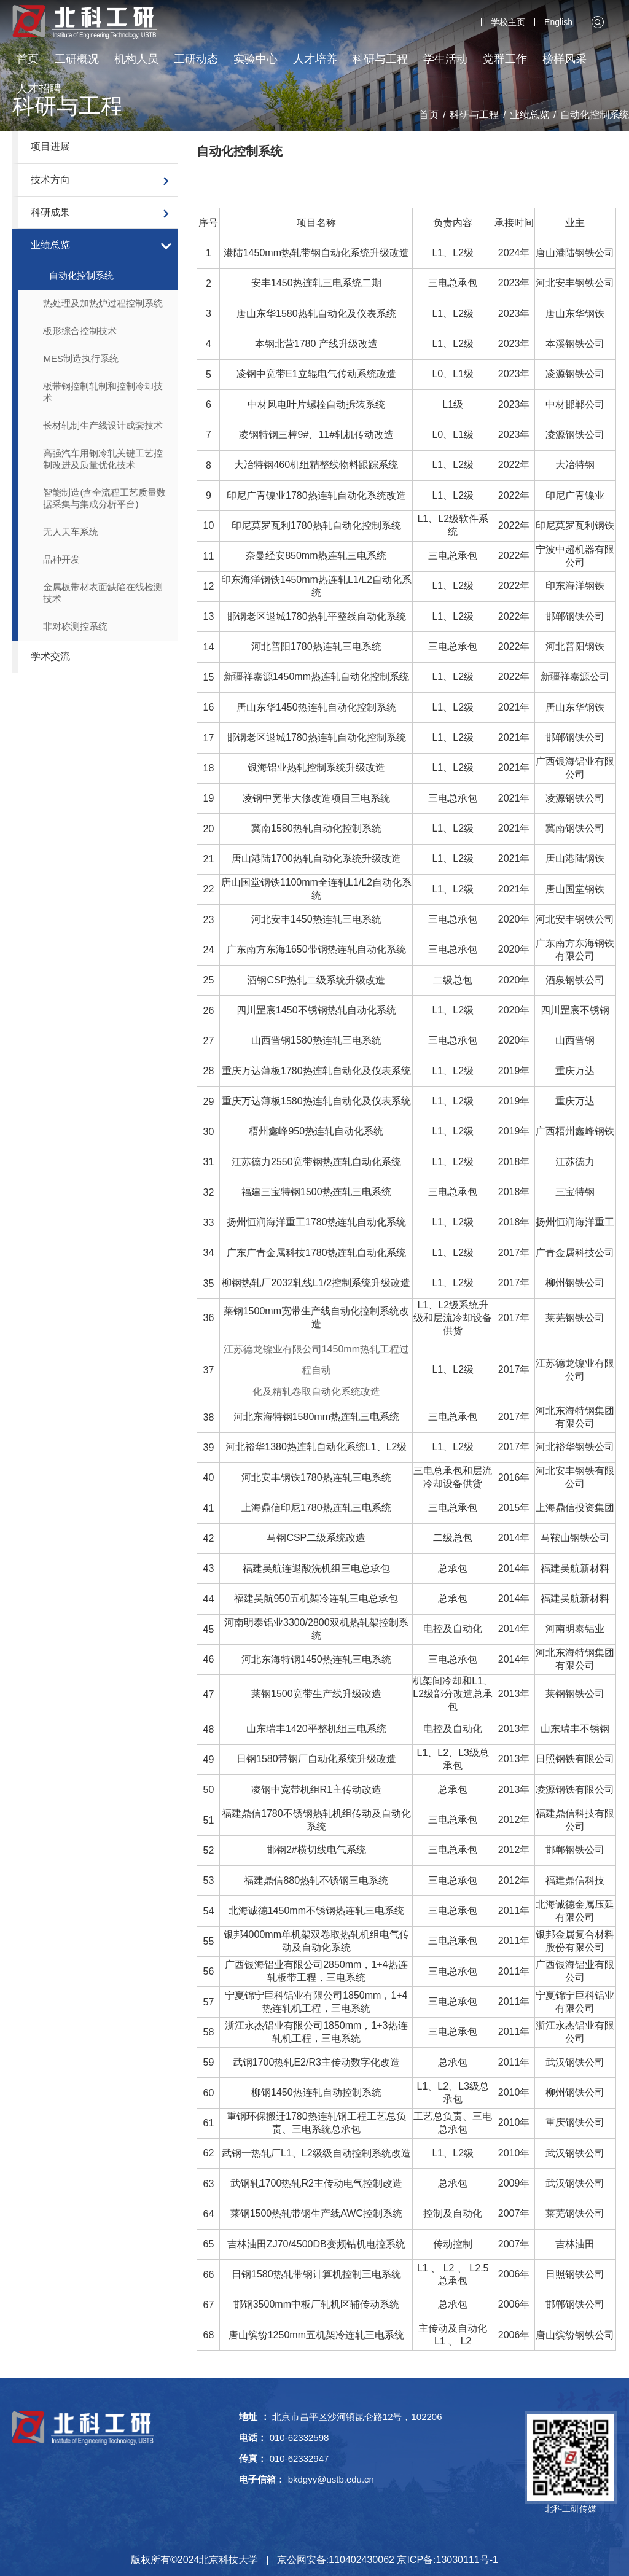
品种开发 (61, 559)
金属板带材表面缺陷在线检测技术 (103, 593)
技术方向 (50, 179)
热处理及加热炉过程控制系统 (103, 303)
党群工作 (505, 59)
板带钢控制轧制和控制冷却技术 (103, 392)
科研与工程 (380, 59)
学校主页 (508, 22)
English (558, 22)
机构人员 (136, 59)
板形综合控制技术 (80, 331)
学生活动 (445, 59)
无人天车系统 (70, 531)
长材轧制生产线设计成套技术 (103, 425)
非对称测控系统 (75, 626)
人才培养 (315, 59)
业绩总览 (50, 245)
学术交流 (50, 656)
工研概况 (77, 59)
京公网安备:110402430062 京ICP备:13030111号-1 (387, 2560)
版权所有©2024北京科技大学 (194, 2560)
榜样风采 (564, 59)
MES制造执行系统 (81, 358)
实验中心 (255, 59)
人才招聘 (39, 88)
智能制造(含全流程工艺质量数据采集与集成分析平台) (104, 498)
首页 (28, 59)
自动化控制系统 (81, 275)
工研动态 (196, 59)
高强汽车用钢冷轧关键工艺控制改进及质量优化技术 (103, 459)
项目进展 (50, 146)
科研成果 (50, 212)
